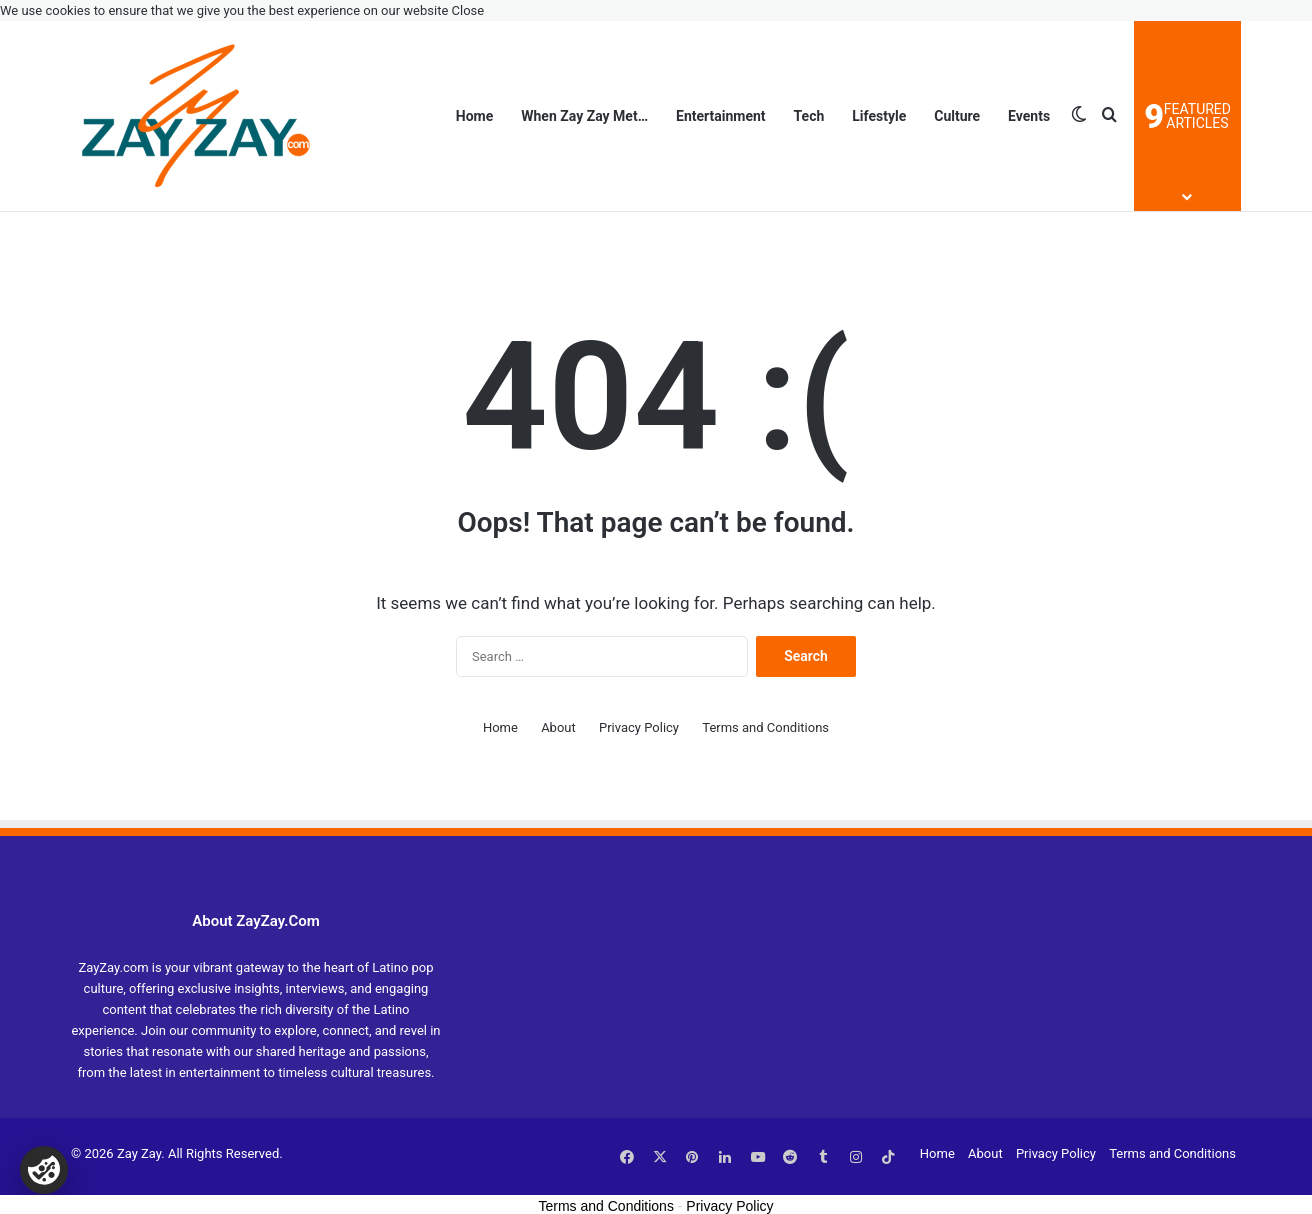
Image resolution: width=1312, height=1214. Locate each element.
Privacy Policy (639, 727)
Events (1029, 116)
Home (474, 116)
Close (468, 10)
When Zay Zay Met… (584, 116)
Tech (809, 116)
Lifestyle (879, 116)
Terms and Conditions (765, 727)
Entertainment (721, 116)
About (558, 727)
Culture (957, 116)
